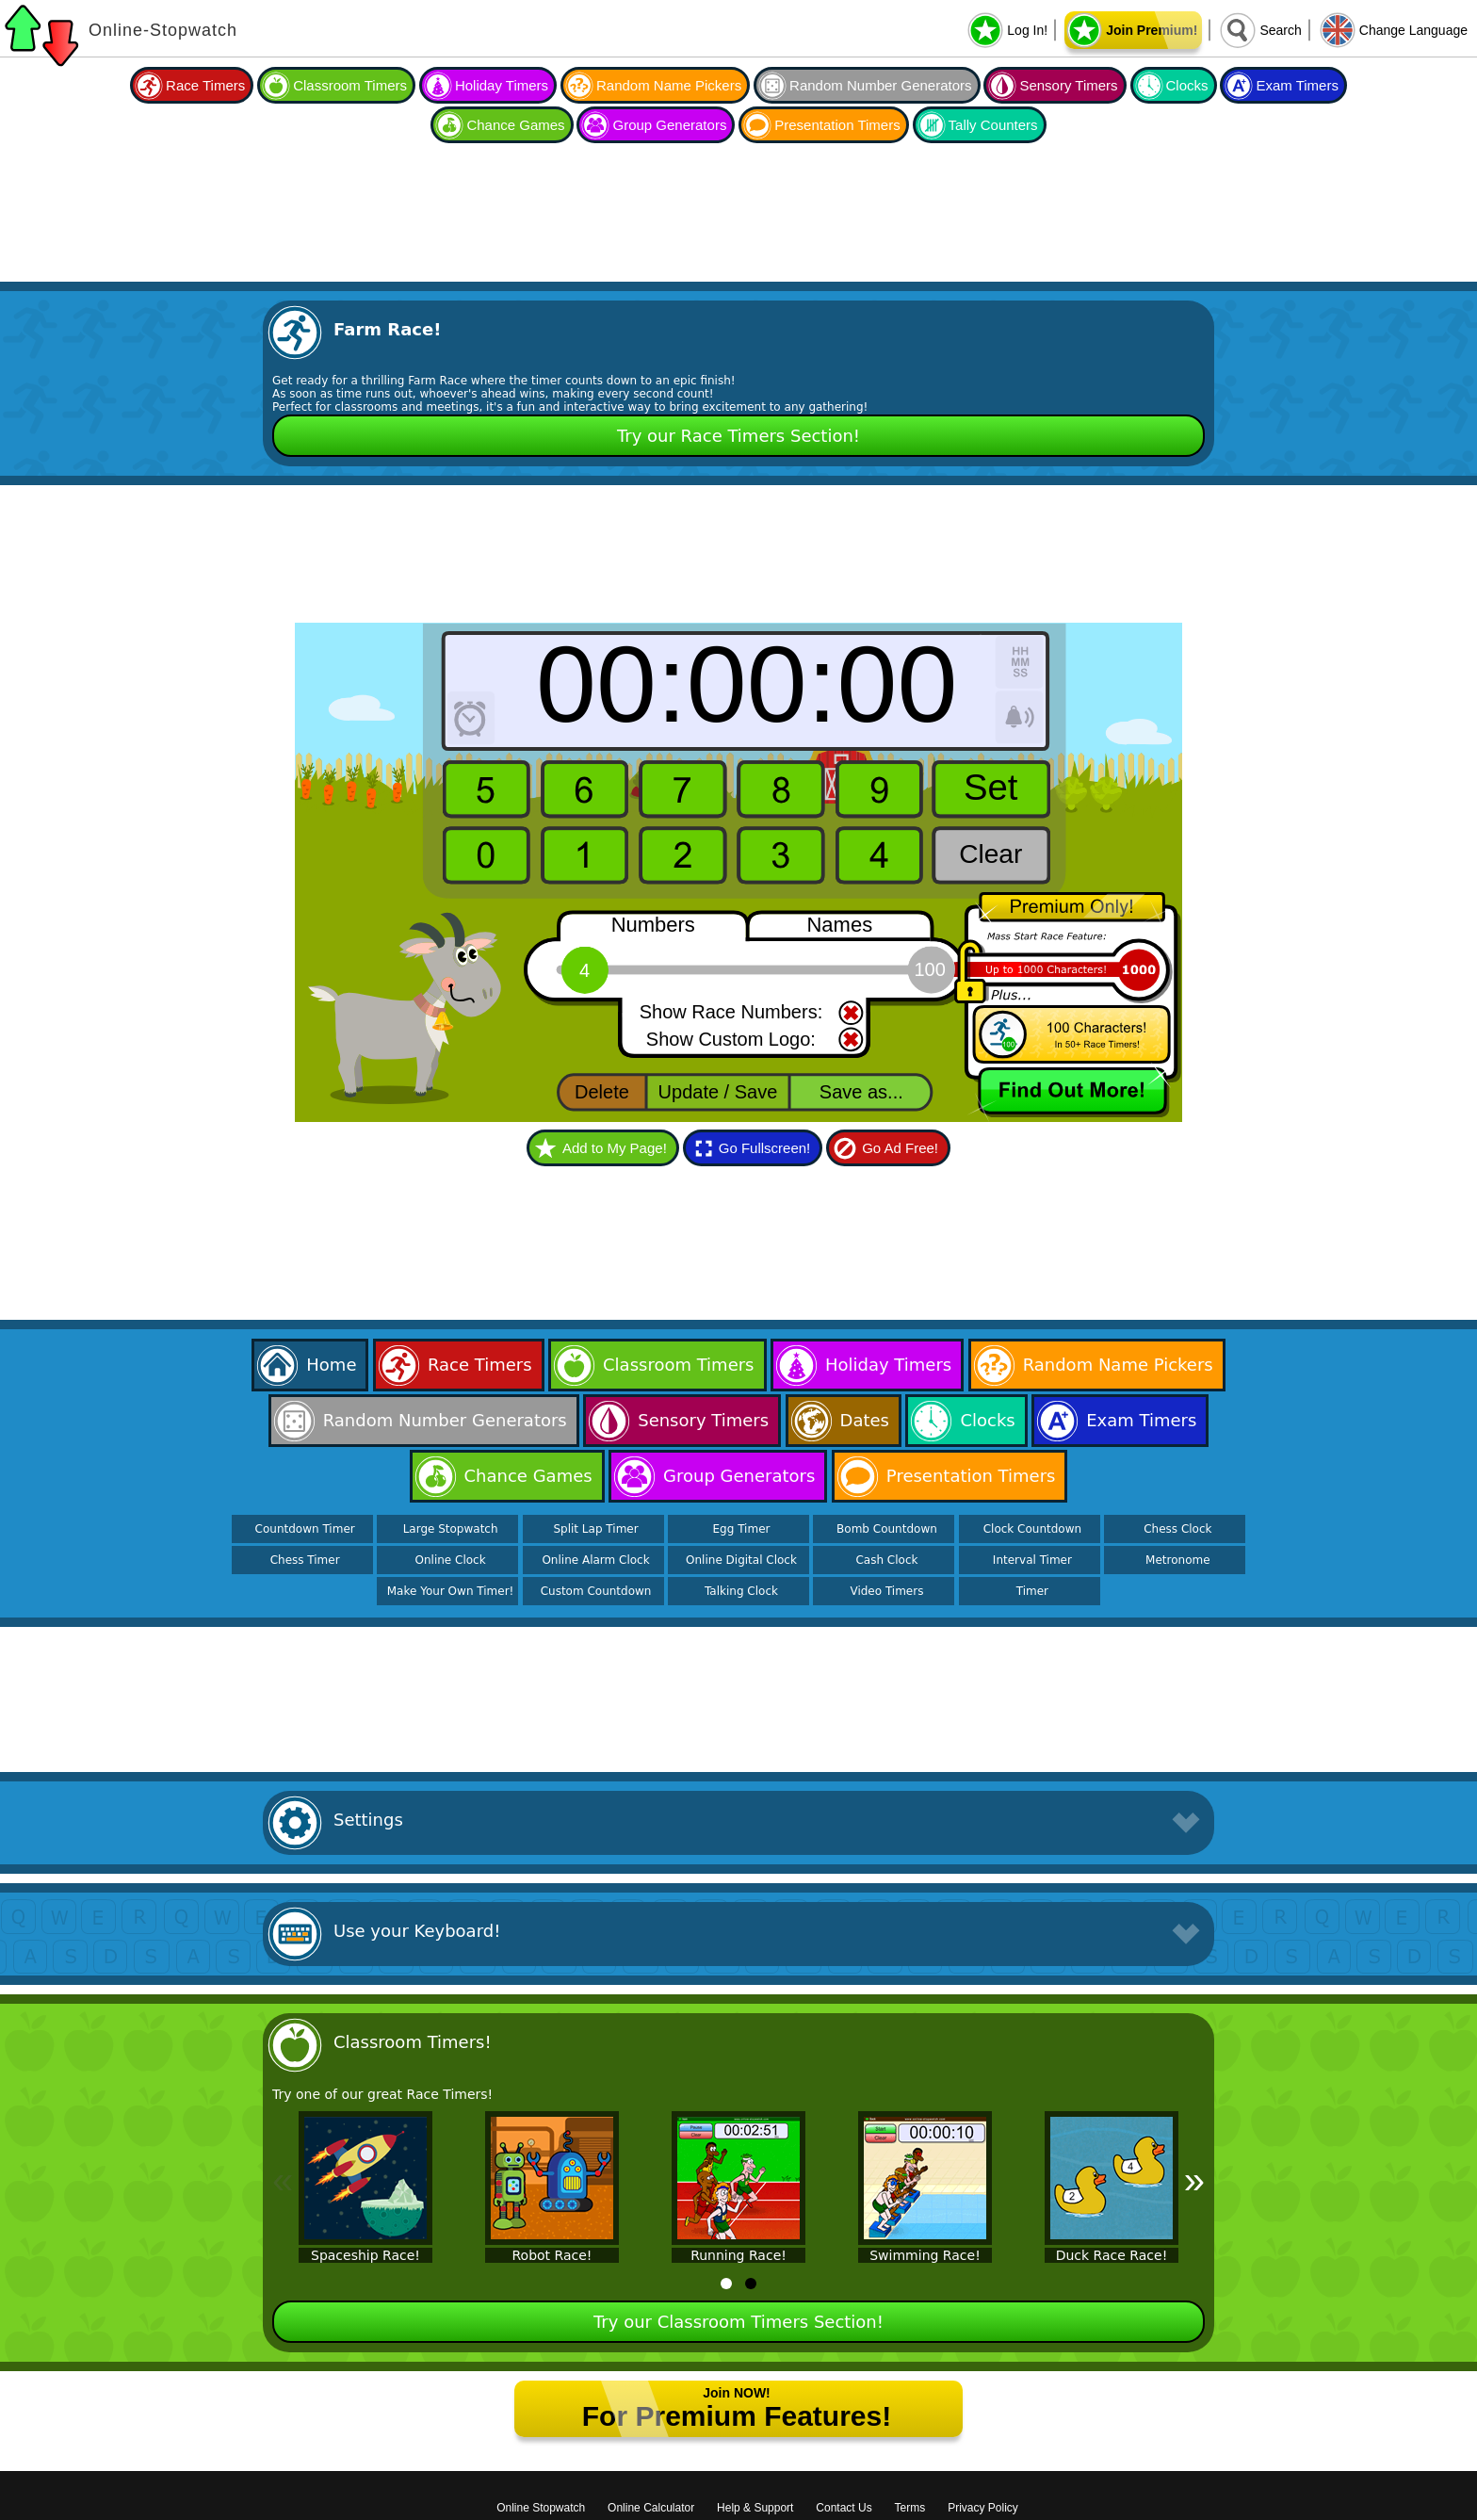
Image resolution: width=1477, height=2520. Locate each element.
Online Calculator (651, 2507)
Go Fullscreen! (765, 1148)
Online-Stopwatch (163, 30)
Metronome (1177, 1560)
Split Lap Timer (595, 1529)
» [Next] (1194, 2180)
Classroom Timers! (412, 2042)
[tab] (726, 2283)
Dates (864, 1420)
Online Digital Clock (741, 1560)
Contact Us (843, 2507)
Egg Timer (742, 1529)
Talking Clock (741, 1591)
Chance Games (515, 125)
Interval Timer (1032, 1560)
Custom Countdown (596, 1591)
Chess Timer (305, 1560)
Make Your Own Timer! (450, 1591)
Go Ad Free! (900, 1148)
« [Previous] (282, 2180)
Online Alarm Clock (595, 1560)
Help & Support (755, 2507)
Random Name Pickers (668, 85)
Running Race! (738, 2255)
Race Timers (205, 85)
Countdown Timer (305, 1529)
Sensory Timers (1068, 85)
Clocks (1187, 85)
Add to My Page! (614, 1148)
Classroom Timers (350, 85)
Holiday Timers (501, 85)
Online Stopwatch (540, 2507)
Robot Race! (552, 2255)
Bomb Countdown (886, 1529)
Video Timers (886, 1591)
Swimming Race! (925, 2255)
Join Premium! (1151, 30)
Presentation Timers (837, 125)
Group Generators (669, 125)
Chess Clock (1177, 1529)
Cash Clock (886, 1560)
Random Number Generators (880, 85)
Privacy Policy (983, 2507)
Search (1280, 30)
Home (331, 1364)
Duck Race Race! (1112, 2255)
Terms (910, 2507)
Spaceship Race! (365, 2255)
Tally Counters (993, 125)
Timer (1032, 1591)
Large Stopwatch (450, 1529)
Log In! (1027, 30)
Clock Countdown (1032, 1529)
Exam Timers (1297, 85)
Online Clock (450, 1560)
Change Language (1413, 30)
